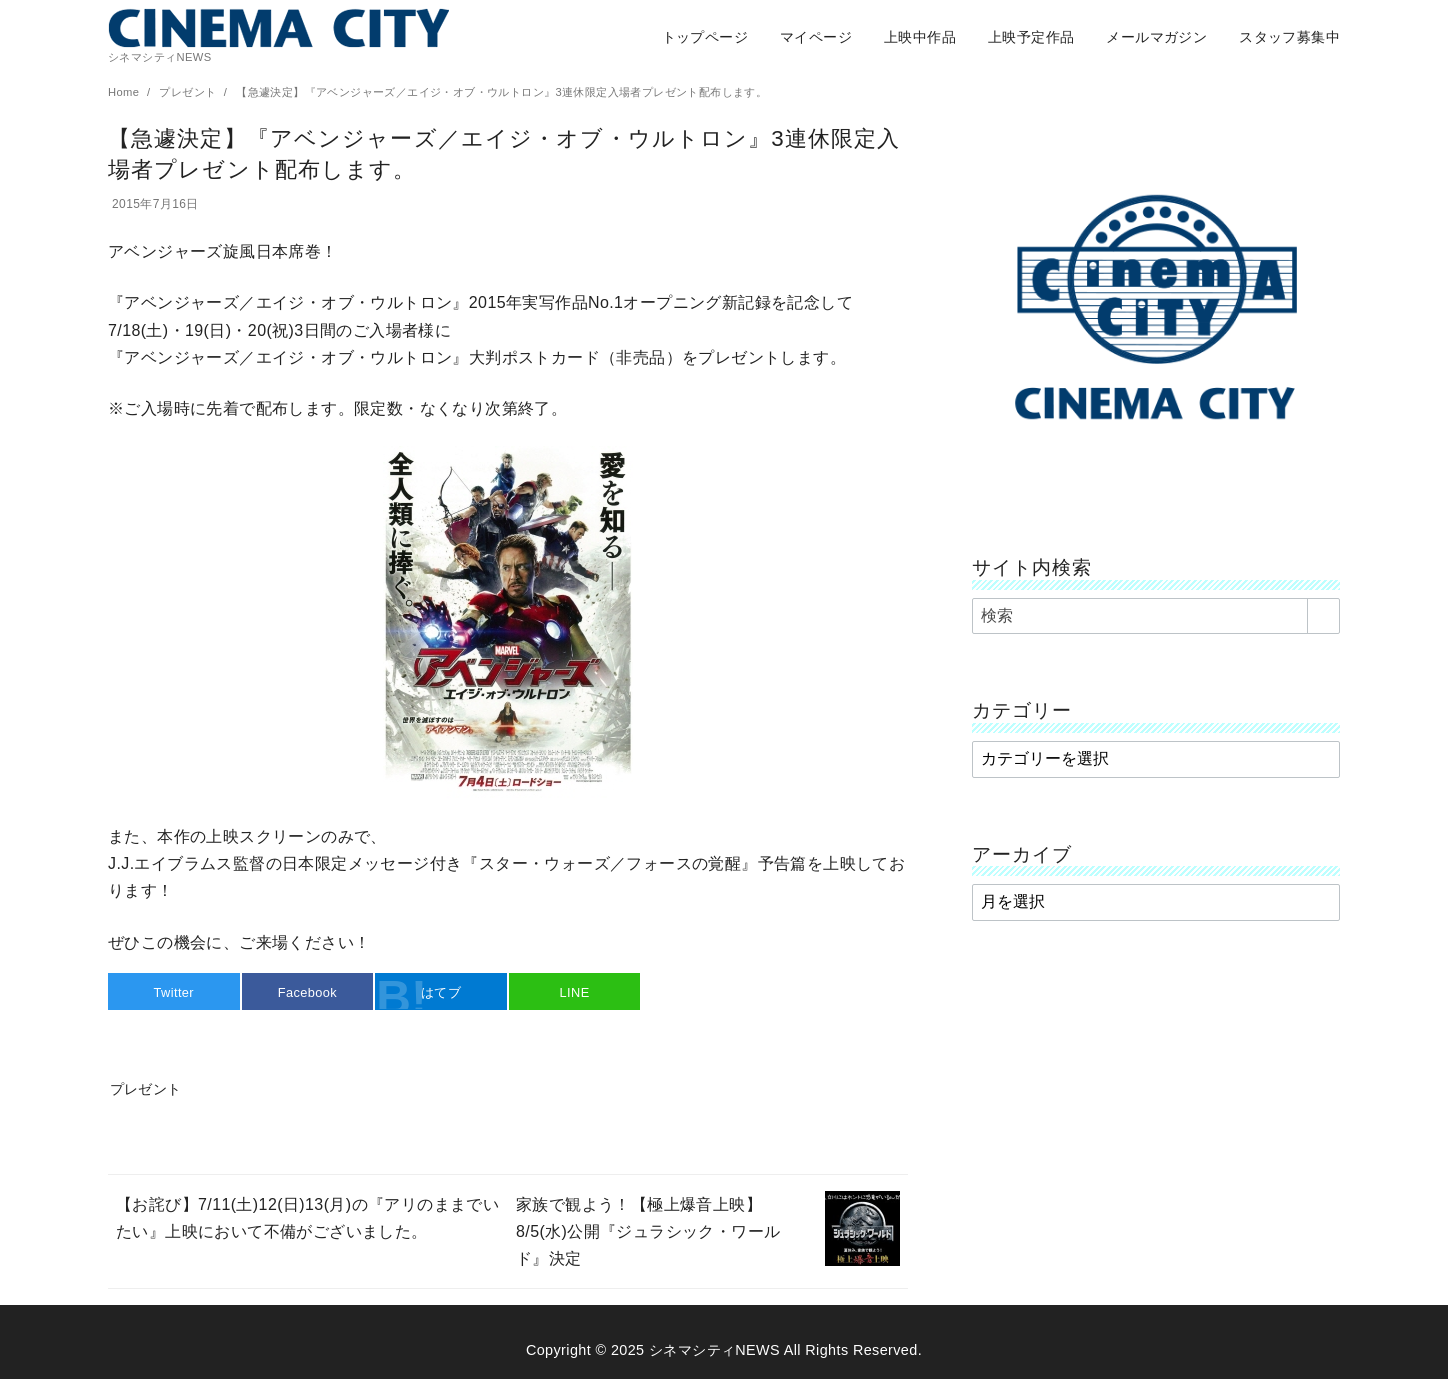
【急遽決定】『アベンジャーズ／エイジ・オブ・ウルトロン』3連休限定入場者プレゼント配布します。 (501, 92)
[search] (1323, 616)
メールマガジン (1156, 37)
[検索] (1156, 616)
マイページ (816, 37)
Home (125, 92)
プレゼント (189, 92)
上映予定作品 (1031, 37)
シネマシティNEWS (714, 1350)
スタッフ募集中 (1289, 37)
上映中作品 (920, 37)
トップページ (705, 37)
